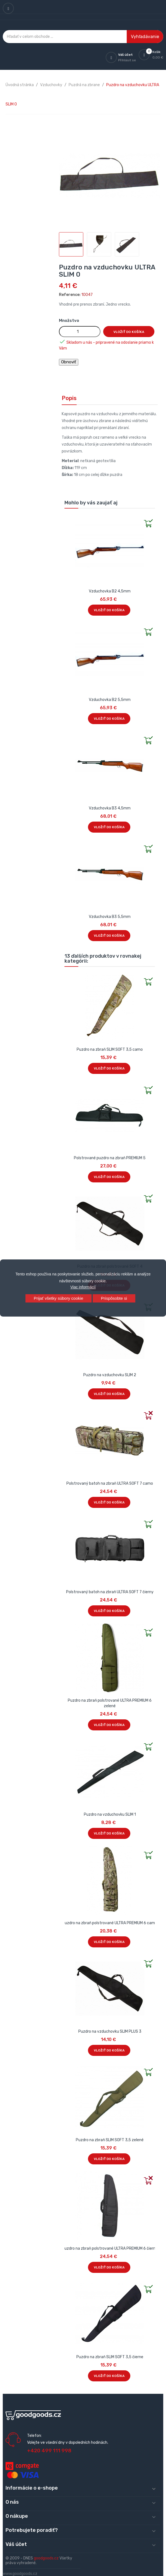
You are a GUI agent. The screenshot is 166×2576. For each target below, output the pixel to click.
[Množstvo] (79, 331)
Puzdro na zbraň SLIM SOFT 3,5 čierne (109, 2357)
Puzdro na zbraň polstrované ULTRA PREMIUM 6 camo (109, 1923)
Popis (69, 398)
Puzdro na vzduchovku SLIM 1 (110, 1814)
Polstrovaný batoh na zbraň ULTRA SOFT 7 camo (109, 1483)
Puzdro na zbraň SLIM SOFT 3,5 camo (110, 1049)
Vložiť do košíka (128, 332)
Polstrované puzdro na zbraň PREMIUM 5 (110, 1158)
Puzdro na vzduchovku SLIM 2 (109, 1375)
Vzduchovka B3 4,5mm (110, 808)
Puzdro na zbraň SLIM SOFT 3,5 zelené (110, 2140)
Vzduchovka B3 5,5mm (110, 916)
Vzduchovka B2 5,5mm (110, 699)
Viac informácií (83, 1287)
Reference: (70, 294)
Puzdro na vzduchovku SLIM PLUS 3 (109, 2031)
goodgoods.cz (46, 2558)
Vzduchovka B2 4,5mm (110, 591)
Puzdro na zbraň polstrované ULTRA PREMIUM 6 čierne (110, 2248)
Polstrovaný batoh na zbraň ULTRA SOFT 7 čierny (110, 1592)
